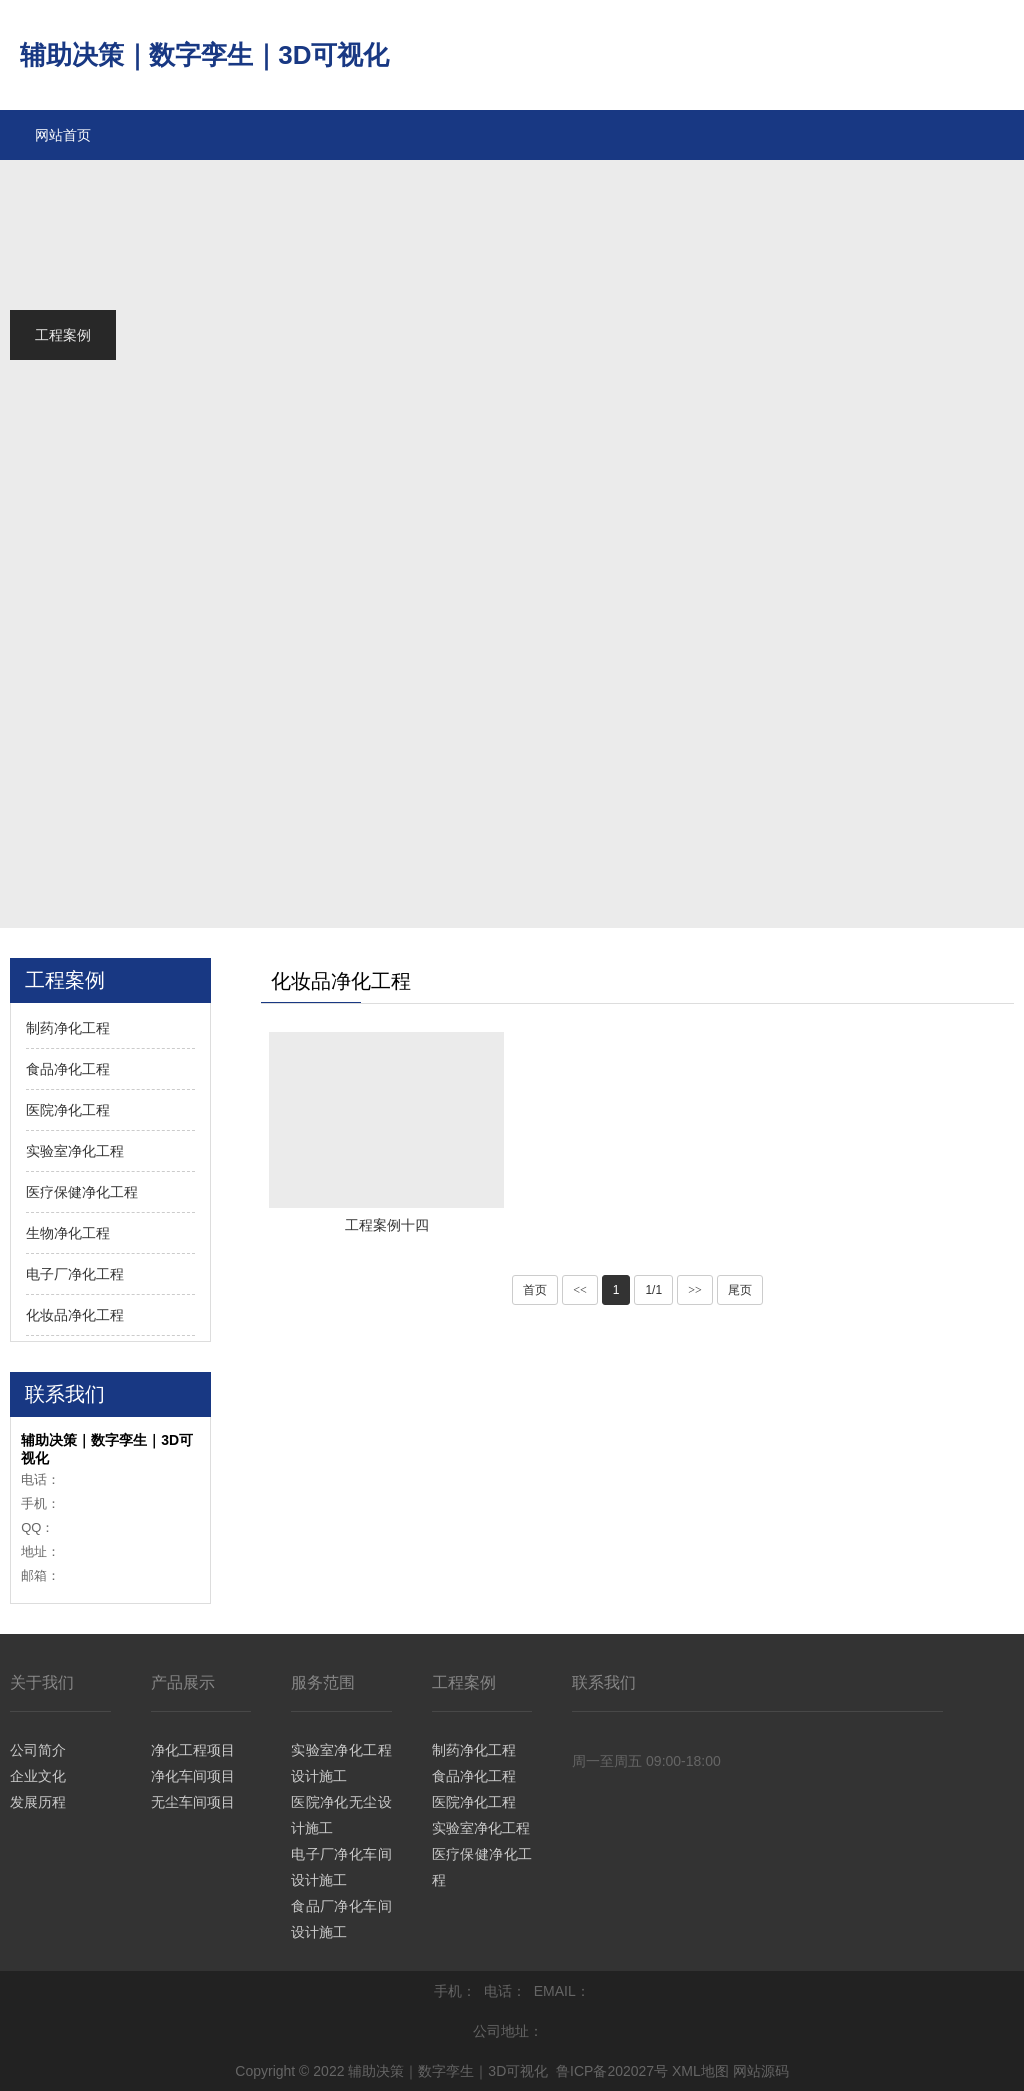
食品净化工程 (68, 1069)
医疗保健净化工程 (82, 1192)
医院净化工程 (68, 1110)
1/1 (653, 1290)
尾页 (740, 1290)
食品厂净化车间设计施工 (341, 1919)
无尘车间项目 (193, 1802)
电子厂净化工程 (75, 1274)
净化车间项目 (193, 1776)
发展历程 (38, 1802)
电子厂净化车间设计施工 (341, 1867)
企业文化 (38, 1776)
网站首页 (63, 135)
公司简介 (38, 1750)
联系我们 (604, 1682)
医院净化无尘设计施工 (341, 1815)
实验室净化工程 (75, 1151)
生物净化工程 (68, 1233)
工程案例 (464, 1682)
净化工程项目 (193, 1750)
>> (695, 1290)
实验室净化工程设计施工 (341, 1763)
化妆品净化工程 (75, 1315)
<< (580, 1290)
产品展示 (183, 1682)
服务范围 (323, 1682)
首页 (535, 1290)
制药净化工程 (68, 1028)
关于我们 (42, 1682)
